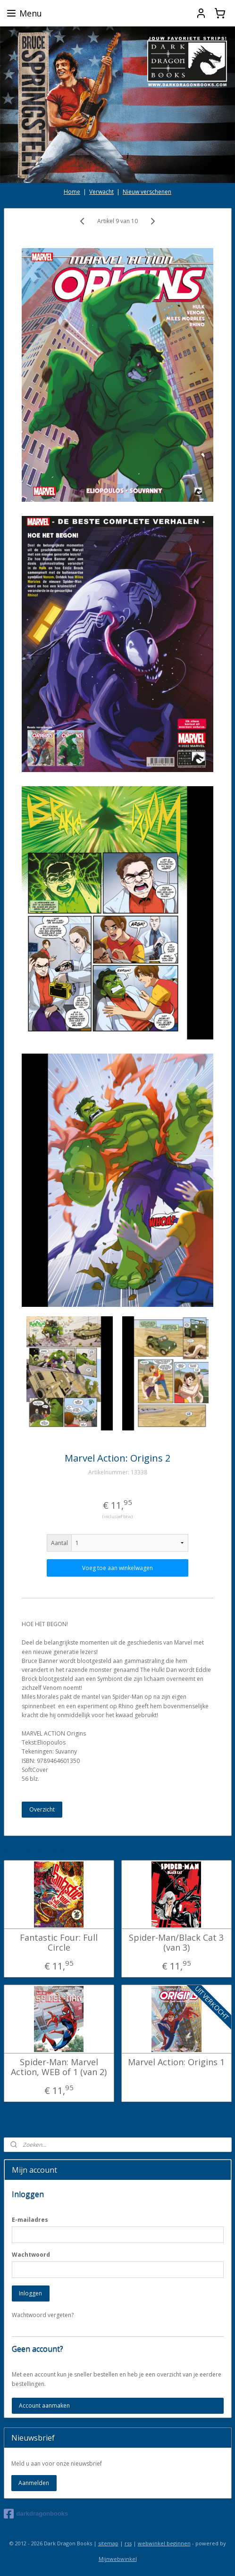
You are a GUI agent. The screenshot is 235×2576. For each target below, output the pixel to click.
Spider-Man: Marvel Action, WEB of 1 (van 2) (59, 2067)
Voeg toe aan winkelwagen (117, 1568)
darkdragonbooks (36, 2513)
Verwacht (101, 192)
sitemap (108, 2543)
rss (128, 2543)
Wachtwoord (31, 2255)
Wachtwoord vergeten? (43, 2315)
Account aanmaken (44, 2405)
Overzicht (42, 1809)
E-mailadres (30, 2220)
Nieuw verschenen (147, 192)
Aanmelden (33, 2483)
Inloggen (30, 2293)
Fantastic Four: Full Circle (59, 1942)
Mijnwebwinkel (118, 2558)
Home (72, 192)
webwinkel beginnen (164, 2543)
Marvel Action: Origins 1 (176, 2062)
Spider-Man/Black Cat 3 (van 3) (176, 1942)
